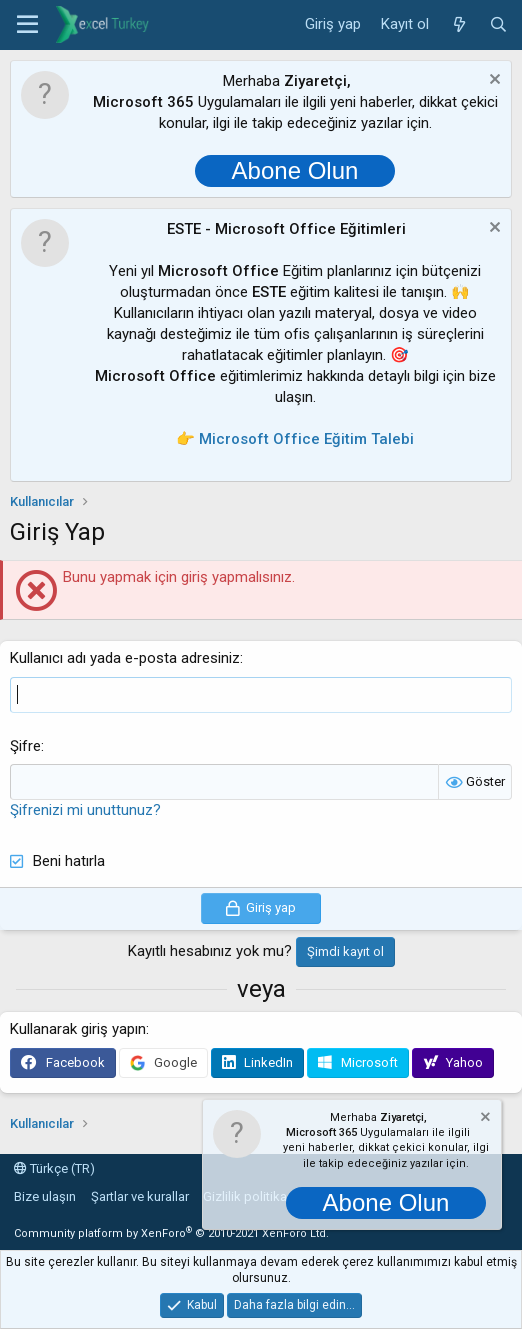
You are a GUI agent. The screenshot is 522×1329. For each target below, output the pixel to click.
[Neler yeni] (458, 25)
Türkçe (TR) (54, 1168)
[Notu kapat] (492, 81)
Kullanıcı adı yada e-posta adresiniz (125, 658)
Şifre (25, 746)
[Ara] (498, 25)
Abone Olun (295, 170)
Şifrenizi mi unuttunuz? (85, 810)
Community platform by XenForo (171, 1233)
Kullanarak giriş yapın (78, 1029)
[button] (27, 25)
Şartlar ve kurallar (140, 1196)
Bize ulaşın (45, 1196)
